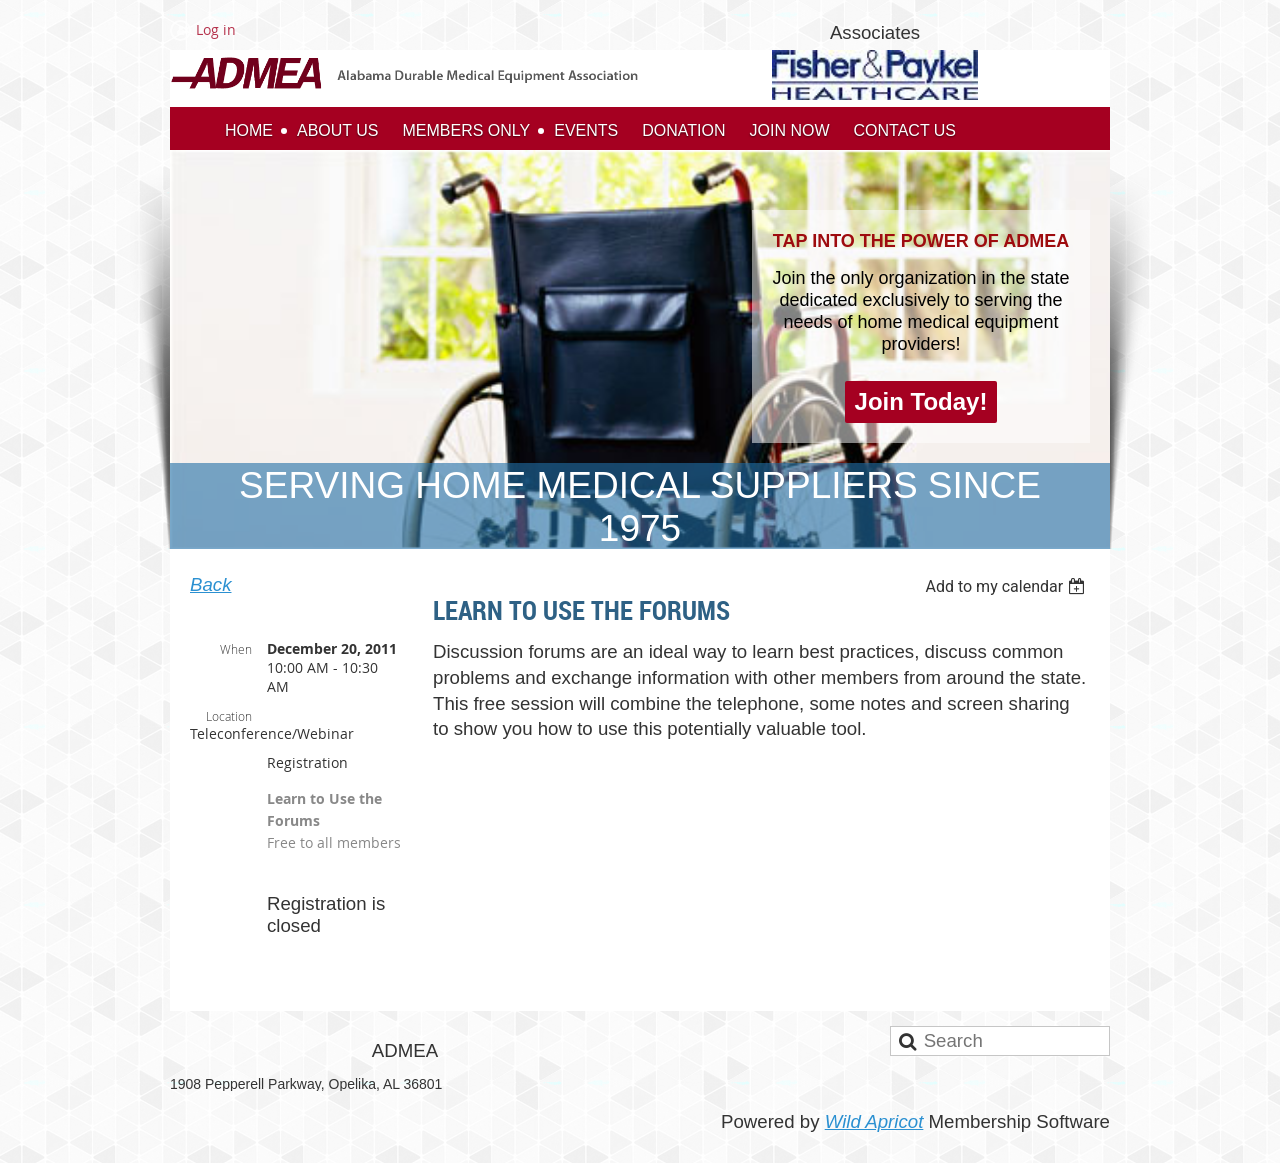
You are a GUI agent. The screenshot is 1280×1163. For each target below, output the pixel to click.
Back (210, 584)
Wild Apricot (874, 1121)
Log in (216, 29)
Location (229, 716)
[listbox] (1007, 586)
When (236, 649)
